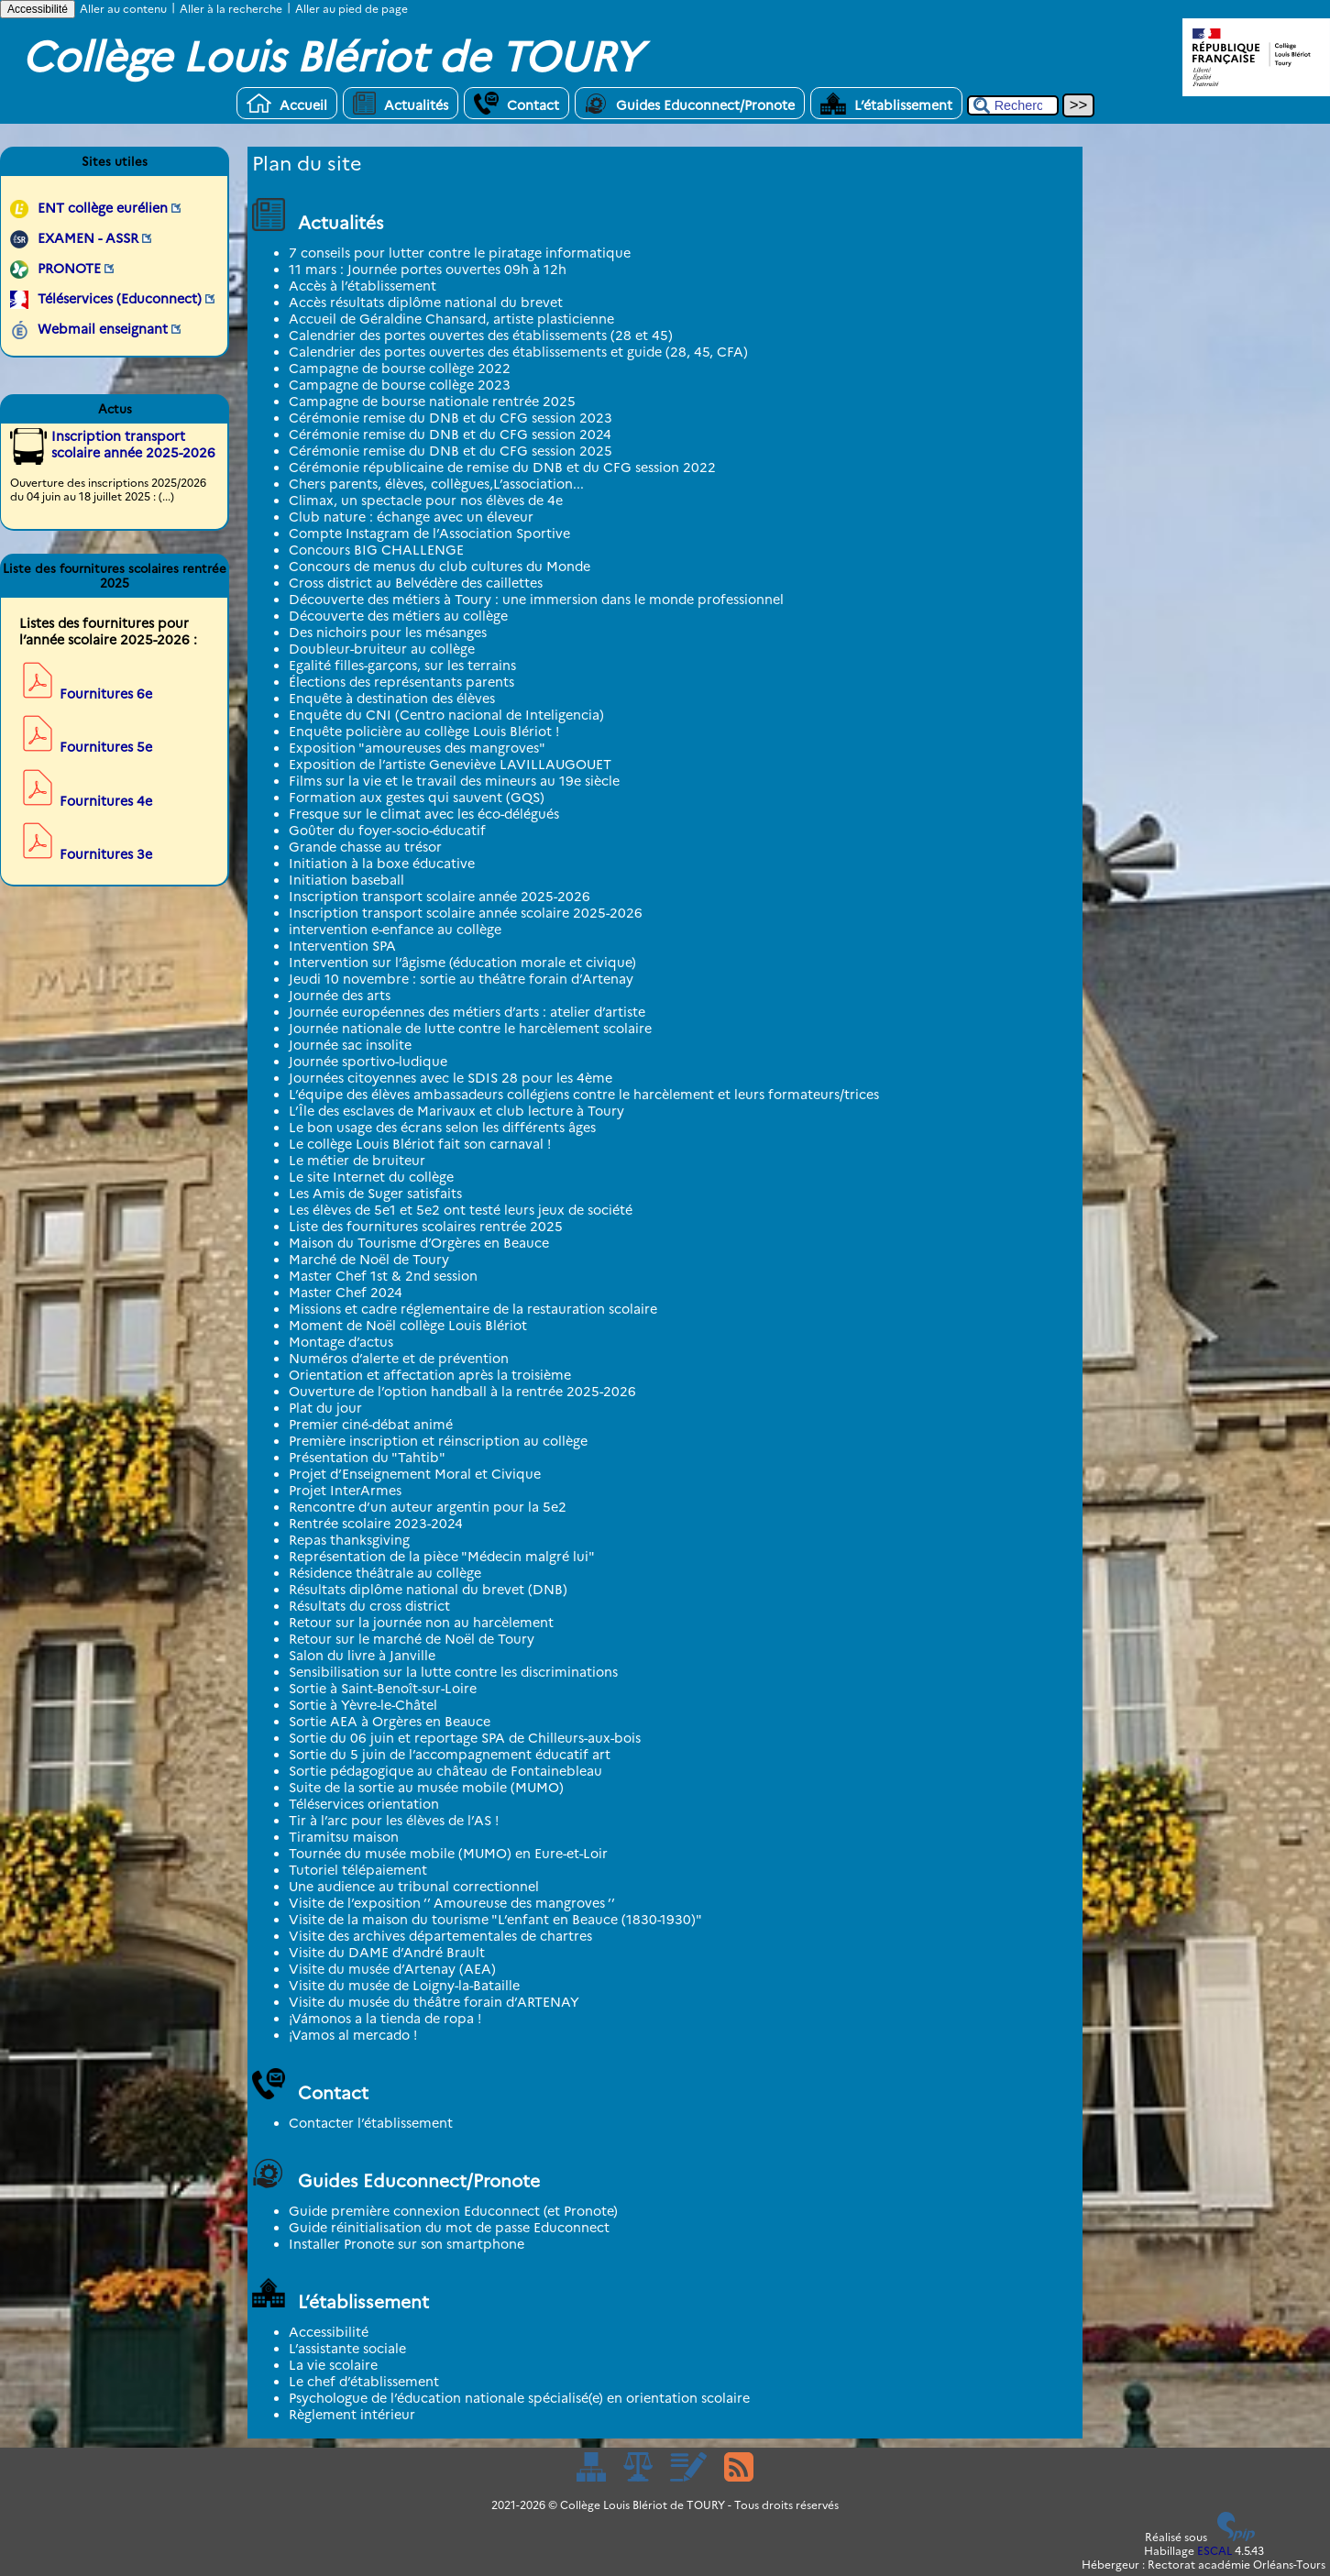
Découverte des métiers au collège (398, 616)
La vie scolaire (333, 2365)
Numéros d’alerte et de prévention (399, 1358)
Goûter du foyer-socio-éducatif (387, 830)
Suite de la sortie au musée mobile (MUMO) (426, 1787)
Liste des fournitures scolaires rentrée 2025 (426, 1226)
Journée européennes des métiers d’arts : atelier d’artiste (467, 1012)
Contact (516, 103)
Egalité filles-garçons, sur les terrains (402, 665)
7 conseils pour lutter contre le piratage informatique (460, 253)
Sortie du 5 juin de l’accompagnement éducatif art (449, 1754)
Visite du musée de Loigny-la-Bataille (404, 1985)
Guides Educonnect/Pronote (690, 103)
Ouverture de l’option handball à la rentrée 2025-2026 (462, 1391)
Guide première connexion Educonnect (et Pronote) (453, 2211)
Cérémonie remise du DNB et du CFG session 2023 (450, 418)
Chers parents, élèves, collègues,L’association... (436, 484)
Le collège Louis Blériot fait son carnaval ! (420, 1144)
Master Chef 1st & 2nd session (383, 1276)
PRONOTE (69, 268)
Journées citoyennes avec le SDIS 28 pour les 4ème (450, 1078)
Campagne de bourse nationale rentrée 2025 (432, 401)
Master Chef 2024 (345, 1292)
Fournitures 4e (106, 801)
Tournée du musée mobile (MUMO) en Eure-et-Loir (448, 1853)
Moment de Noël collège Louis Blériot (408, 1325)
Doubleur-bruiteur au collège (382, 649)
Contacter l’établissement (371, 2123)
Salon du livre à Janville (362, 1655)
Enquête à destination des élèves (392, 698)
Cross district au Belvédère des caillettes (416, 583)
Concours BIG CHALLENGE (376, 550)
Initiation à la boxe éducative (382, 863)
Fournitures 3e (106, 854)
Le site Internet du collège (371, 1177)
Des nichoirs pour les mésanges (388, 632)
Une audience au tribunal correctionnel (414, 1886)
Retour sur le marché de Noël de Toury (411, 1639)
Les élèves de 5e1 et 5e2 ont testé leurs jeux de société (460, 1210)
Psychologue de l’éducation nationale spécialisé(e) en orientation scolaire (519, 2398)
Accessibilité (37, 9)
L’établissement (886, 103)
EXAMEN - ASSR (88, 238)
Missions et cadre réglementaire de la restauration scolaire (473, 1309)
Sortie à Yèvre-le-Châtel (363, 1705)
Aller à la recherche (231, 9)
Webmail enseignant (103, 329)
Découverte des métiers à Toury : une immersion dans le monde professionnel (536, 599)
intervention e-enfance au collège (395, 929)
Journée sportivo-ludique (368, 1061)
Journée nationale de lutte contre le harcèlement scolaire (470, 1028)
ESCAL (1214, 2551)
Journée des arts (339, 995)
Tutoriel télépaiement (358, 1870)
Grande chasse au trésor (365, 847)
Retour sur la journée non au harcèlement (421, 1622)
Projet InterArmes (345, 1490)
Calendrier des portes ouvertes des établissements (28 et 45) (481, 335)
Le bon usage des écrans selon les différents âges (442, 1127)
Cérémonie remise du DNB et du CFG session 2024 (450, 434)
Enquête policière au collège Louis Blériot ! (424, 731)
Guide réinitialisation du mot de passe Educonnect (449, 2227)
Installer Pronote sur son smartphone (406, 2244)
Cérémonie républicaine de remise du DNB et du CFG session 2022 (502, 467)
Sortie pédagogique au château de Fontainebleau (445, 1771)
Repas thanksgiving (349, 1540)
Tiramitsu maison (344, 1837)
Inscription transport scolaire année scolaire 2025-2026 (466, 913)
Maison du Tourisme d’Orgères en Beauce (419, 1243)
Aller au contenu (123, 9)
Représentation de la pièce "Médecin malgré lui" (442, 1556)
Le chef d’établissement (364, 2381)
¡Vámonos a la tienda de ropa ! (385, 2018)
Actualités (400, 103)
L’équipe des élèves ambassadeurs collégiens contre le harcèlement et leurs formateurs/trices (584, 1094)
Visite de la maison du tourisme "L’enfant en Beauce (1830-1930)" (495, 1919)
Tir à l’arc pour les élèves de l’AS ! (394, 1820)
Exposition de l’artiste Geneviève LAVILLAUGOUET (450, 764)
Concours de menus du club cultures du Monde (439, 566)
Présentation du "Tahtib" (367, 1457)
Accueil (287, 103)
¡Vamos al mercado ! (353, 2035)
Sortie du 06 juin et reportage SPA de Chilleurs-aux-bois (465, 1738)
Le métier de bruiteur (357, 1160)
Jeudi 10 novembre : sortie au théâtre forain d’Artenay (461, 979)
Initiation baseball (346, 880)
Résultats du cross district (369, 1606)
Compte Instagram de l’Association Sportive (429, 533)
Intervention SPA (342, 946)
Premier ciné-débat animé (371, 1424)
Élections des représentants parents (401, 682)
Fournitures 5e (106, 747)
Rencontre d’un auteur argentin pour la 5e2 (427, 1507)
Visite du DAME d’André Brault (387, 1952)
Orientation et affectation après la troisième (430, 1375)
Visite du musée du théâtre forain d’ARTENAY (434, 2002)
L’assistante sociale (347, 2348)
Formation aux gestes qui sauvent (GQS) (416, 797)
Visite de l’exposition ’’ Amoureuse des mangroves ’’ (452, 1903)
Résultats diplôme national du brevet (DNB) (428, 1589)
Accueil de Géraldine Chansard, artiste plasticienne (451, 319)
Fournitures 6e (106, 694)
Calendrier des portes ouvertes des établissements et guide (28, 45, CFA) (518, 352)
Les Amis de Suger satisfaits (375, 1193)
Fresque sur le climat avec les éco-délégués (424, 814)
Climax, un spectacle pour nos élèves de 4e (426, 500)
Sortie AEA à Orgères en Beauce (389, 1721)
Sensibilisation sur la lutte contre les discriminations (453, 1672)
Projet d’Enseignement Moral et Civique (415, 1474)
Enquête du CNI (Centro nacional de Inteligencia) (446, 715)
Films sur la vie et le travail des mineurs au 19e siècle (454, 781)
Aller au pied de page (351, 9)
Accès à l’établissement (362, 286)
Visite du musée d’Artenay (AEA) (392, 1969)
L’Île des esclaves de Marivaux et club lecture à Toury (456, 1111)
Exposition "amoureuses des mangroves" (417, 748)
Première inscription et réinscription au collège (438, 1441)
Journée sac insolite (350, 1045)
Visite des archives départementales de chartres (440, 1936)
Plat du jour (325, 1408)
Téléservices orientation (364, 1804)
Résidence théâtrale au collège (385, 1573)
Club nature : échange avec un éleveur (411, 517)
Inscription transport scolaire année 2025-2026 (439, 896)
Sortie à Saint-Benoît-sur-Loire (383, 1688)
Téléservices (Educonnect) (120, 299)
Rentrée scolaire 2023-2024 (376, 1523)
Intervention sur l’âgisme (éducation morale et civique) (462, 962)
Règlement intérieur (352, 2414)
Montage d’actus (341, 1342)
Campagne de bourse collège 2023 (400, 385)
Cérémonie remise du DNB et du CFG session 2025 (450, 451)
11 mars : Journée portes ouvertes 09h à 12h (427, 269)
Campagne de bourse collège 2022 (400, 368)
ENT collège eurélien (103, 208)
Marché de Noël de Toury (369, 1259)
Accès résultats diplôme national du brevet (426, 302)
